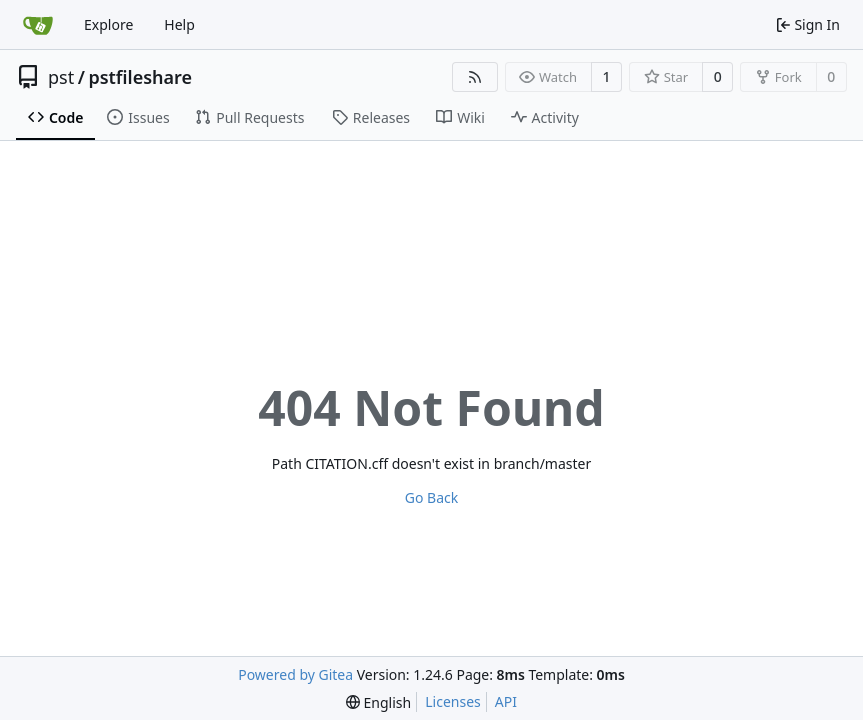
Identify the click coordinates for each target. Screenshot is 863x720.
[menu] (378, 702)
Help (179, 24)
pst (61, 77)
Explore (108, 24)
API (506, 701)
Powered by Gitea (295, 674)
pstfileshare (140, 77)
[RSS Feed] (475, 77)
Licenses (453, 701)
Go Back (431, 497)
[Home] (38, 25)
